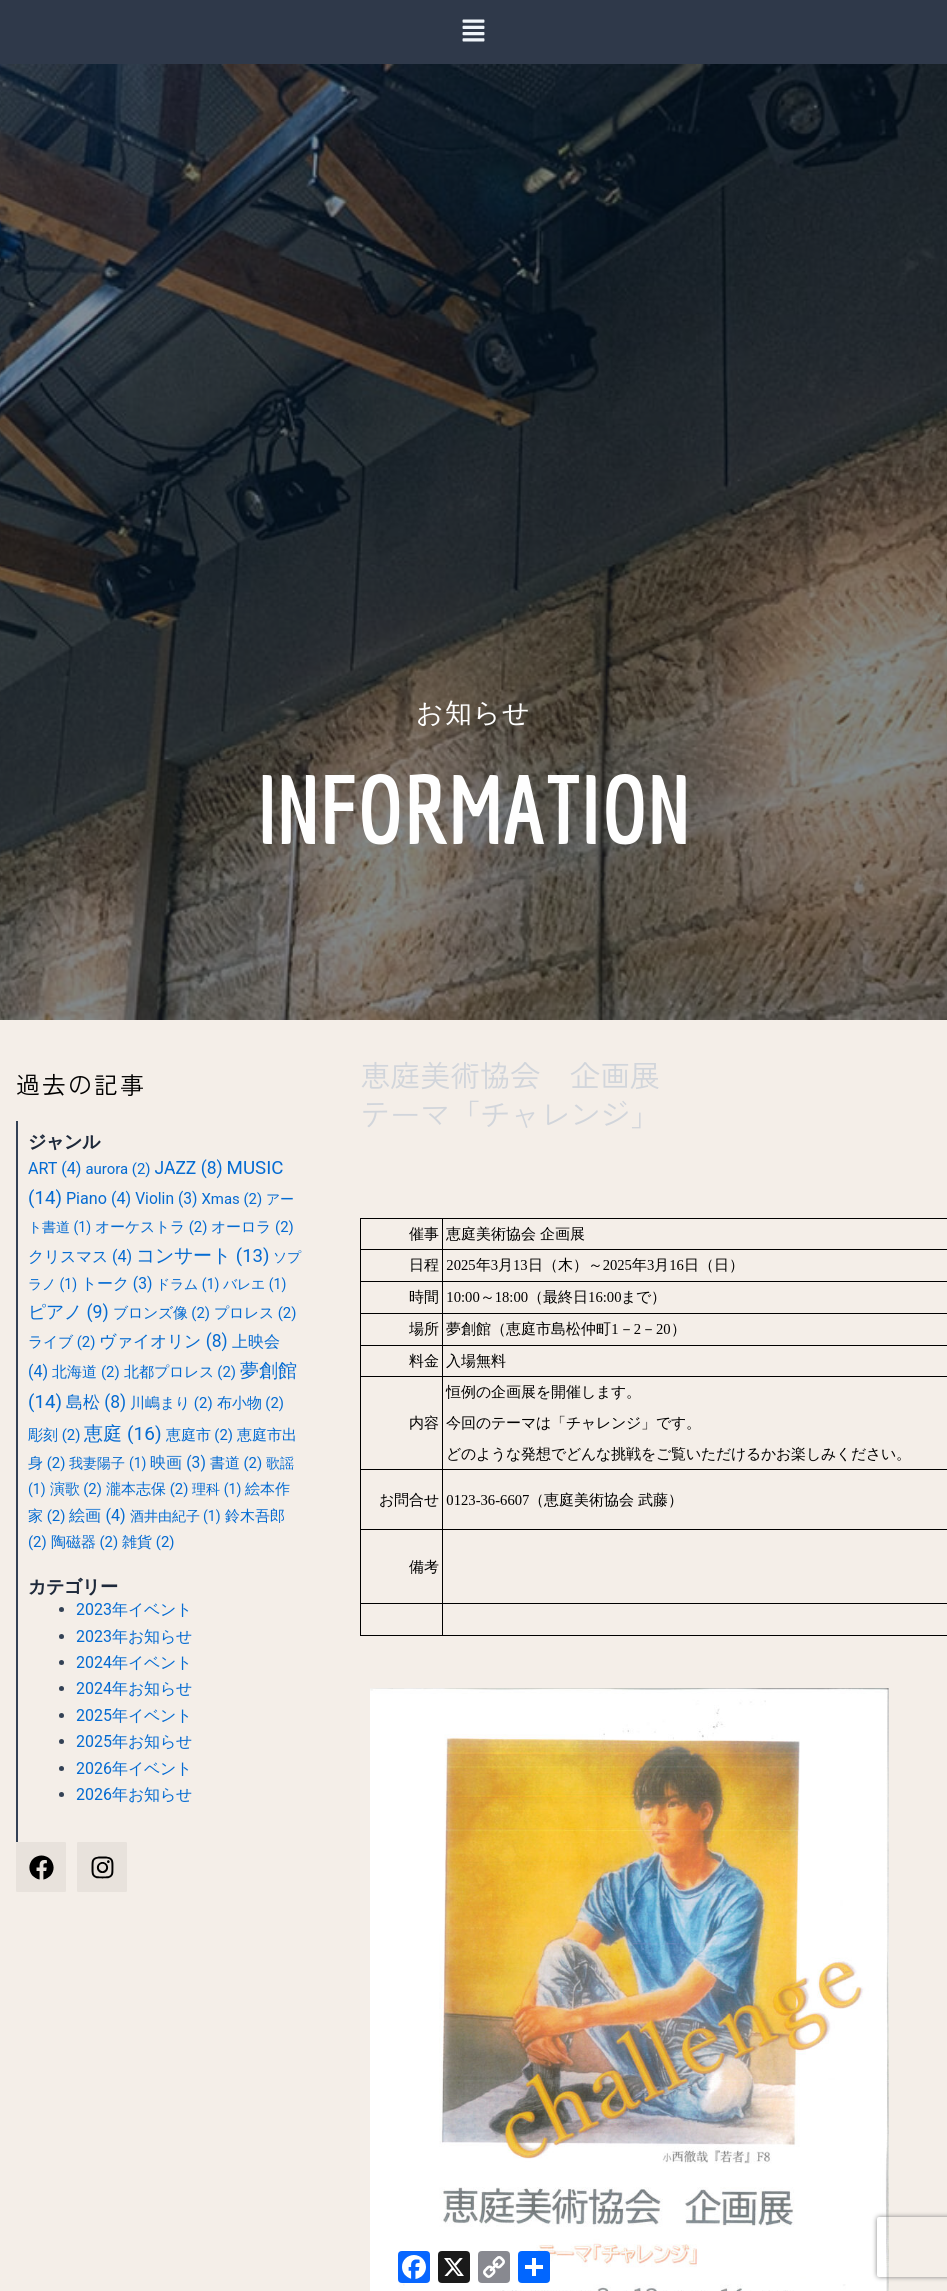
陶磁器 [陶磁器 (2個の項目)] (84, 1542)
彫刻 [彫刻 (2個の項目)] (54, 1435)
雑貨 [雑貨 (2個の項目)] (148, 1542)
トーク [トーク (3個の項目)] (116, 1284)
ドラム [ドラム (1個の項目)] (187, 1284)
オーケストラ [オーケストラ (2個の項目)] (151, 1227)
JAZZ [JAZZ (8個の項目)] (189, 1168)
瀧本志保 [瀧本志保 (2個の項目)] (147, 1489)
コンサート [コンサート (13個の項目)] (202, 1256)
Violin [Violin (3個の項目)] (166, 1199)
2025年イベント (134, 1715)
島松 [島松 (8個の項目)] (96, 1402)
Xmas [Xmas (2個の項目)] (231, 1199)
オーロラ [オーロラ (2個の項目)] (252, 1227)
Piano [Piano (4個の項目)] (98, 1198)
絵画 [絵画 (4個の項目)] (97, 1515)
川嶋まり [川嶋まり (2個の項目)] (171, 1403)
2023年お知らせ (134, 1636)
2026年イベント (134, 1768)
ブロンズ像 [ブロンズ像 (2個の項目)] (161, 1313)
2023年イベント (134, 1609)
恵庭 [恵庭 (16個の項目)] (122, 1433)
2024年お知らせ (134, 1688)
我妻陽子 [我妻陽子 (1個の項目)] (107, 1463)
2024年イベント (134, 1662)
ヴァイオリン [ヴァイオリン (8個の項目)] (163, 1341)
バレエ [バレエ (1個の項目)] (254, 1284)
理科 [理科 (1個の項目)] (216, 1489)
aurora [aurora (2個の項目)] (117, 1169)
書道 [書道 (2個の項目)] (236, 1463)
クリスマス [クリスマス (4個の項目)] (80, 1256)
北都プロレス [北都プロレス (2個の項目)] (180, 1372)
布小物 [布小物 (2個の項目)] (250, 1403)
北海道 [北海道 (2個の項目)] (85, 1372)
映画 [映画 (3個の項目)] (177, 1463)
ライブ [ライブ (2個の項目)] (61, 1342)
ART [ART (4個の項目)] (54, 1168)
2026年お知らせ (134, 1794)
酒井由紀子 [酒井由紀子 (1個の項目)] (175, 1516)
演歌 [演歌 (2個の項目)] (76, 1489)
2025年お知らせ (134, 1741)
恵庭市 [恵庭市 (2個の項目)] (199, 1435)
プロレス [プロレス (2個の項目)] (255, 1313)
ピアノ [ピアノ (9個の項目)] (68, 1312)
